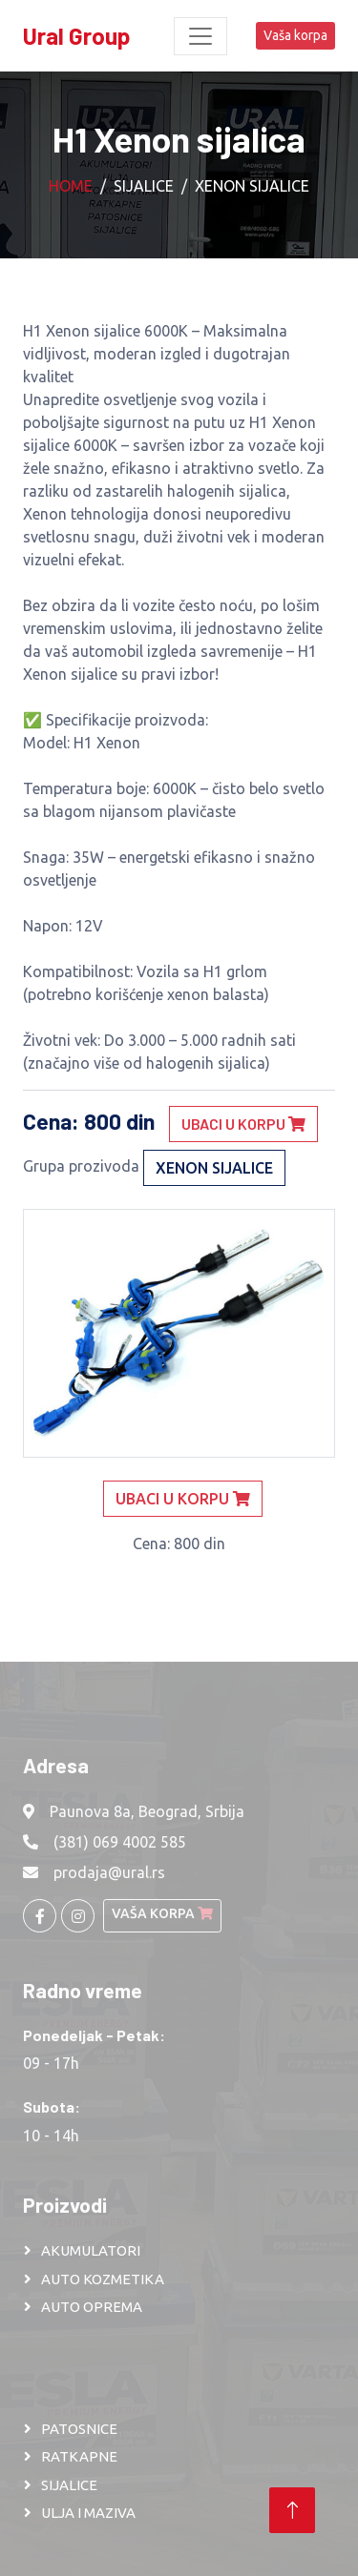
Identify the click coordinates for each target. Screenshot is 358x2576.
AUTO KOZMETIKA (102, 2279)
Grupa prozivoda (81, 1166)
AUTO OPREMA (91, 2307)
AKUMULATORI (90, 2250)
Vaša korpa (295, 35)
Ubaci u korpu (243, 1123)
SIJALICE (69, 2485)
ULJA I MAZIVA (88, 2512)
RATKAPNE (79, 2456)
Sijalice (144, 185)
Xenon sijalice (252, 185)
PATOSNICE (79, 2429)
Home (71, 185)
